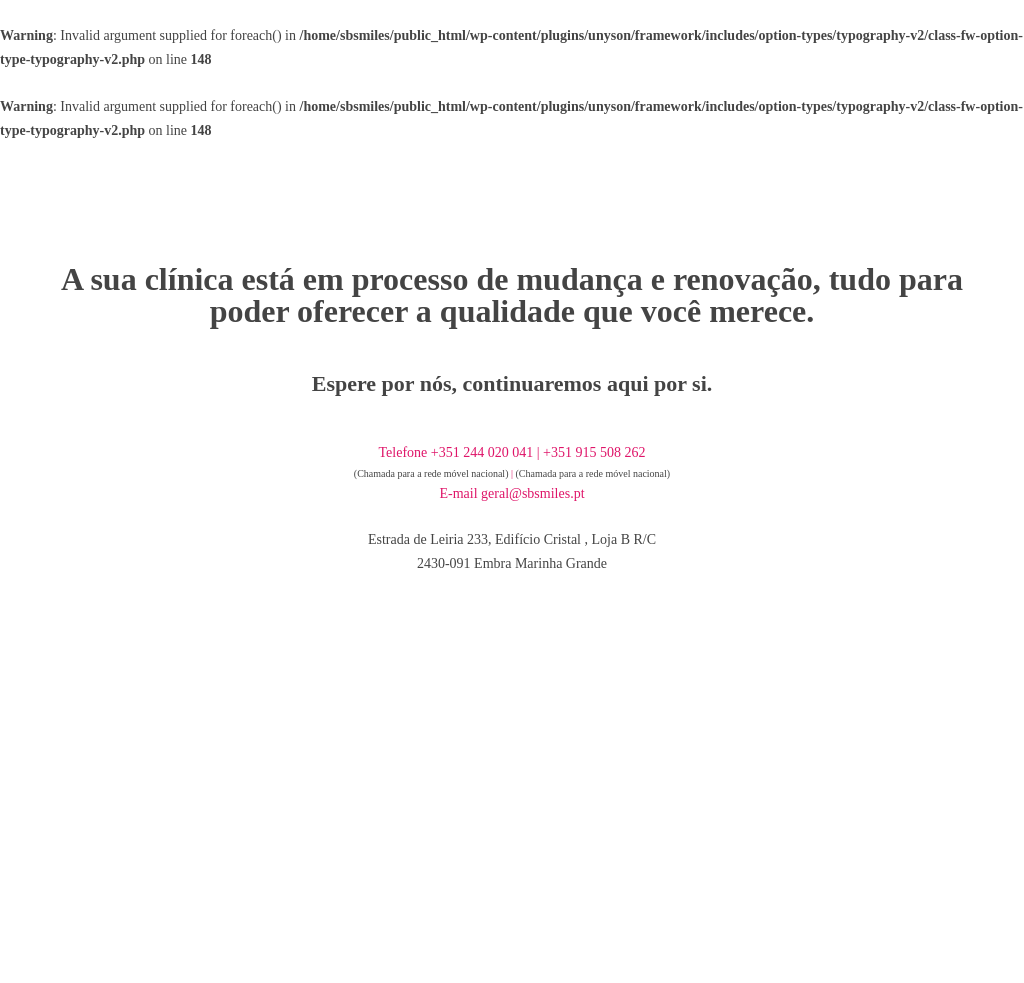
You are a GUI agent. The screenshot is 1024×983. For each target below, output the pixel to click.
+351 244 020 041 (482, 452)
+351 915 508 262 (594, 452)
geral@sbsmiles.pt (533, 493)
